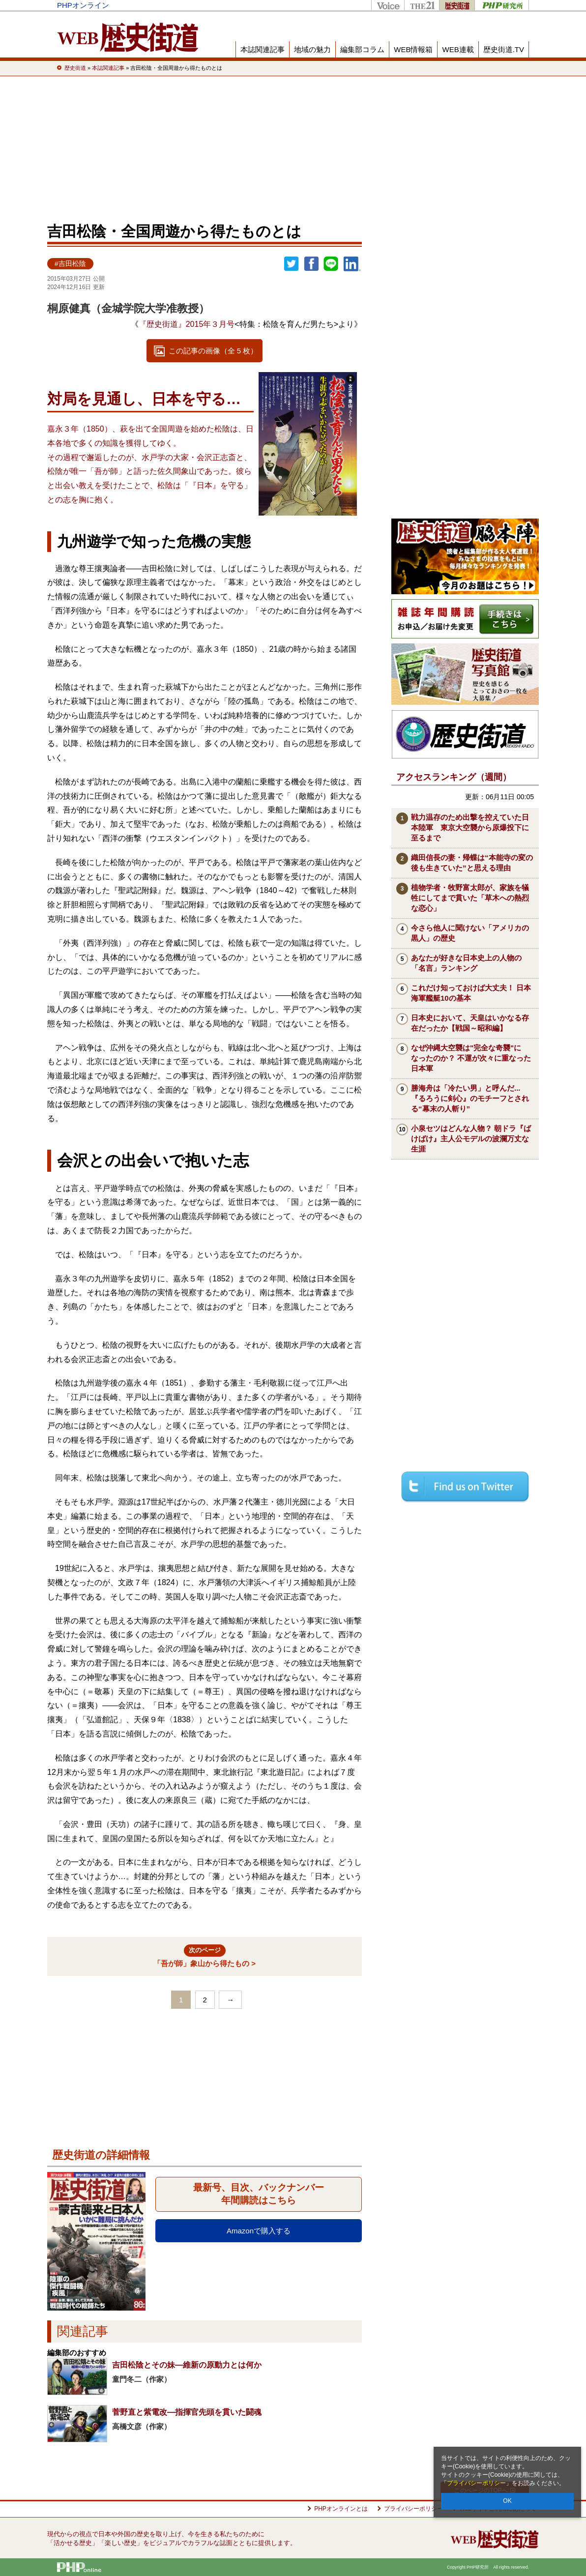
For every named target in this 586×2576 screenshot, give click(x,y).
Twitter (291, 264)
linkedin (352, 264)
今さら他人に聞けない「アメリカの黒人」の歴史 (470, 933)
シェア (311, 264)
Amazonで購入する (259, 2231)
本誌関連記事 (262, 49)
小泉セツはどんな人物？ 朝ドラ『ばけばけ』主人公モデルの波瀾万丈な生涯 (471, 1138)
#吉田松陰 (70, 263)
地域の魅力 (312, 49)
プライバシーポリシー (476, 2483)
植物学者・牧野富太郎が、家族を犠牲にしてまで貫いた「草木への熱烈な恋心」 (470, 897)
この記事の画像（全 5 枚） (213, 351)
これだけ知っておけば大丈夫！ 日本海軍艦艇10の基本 (471, 993)
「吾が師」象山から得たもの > (204, 1956)
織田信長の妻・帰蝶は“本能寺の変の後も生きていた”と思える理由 (472, 862)
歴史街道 (456, 5)
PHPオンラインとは (341, 2508)
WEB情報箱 (413, 49)
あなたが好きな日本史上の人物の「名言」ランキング (466, 963)
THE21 (421, 5)
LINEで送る (330, 264)
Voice (387, 5)
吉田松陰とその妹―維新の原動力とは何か (187, 2365)
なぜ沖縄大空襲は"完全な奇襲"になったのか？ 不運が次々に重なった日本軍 (471, 1057)
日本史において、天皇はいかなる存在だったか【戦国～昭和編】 (470, 1022)
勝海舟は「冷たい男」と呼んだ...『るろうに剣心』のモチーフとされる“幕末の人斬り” (470, 1098)
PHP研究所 (501, 5)
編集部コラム (362, 49)
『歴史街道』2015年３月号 (187, 324)
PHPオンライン (83, 5)
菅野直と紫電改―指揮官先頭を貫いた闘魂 (187, 2412)
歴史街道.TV (503, 49)
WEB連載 (457, 49)
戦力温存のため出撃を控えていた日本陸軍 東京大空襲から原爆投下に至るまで (470, 827)
